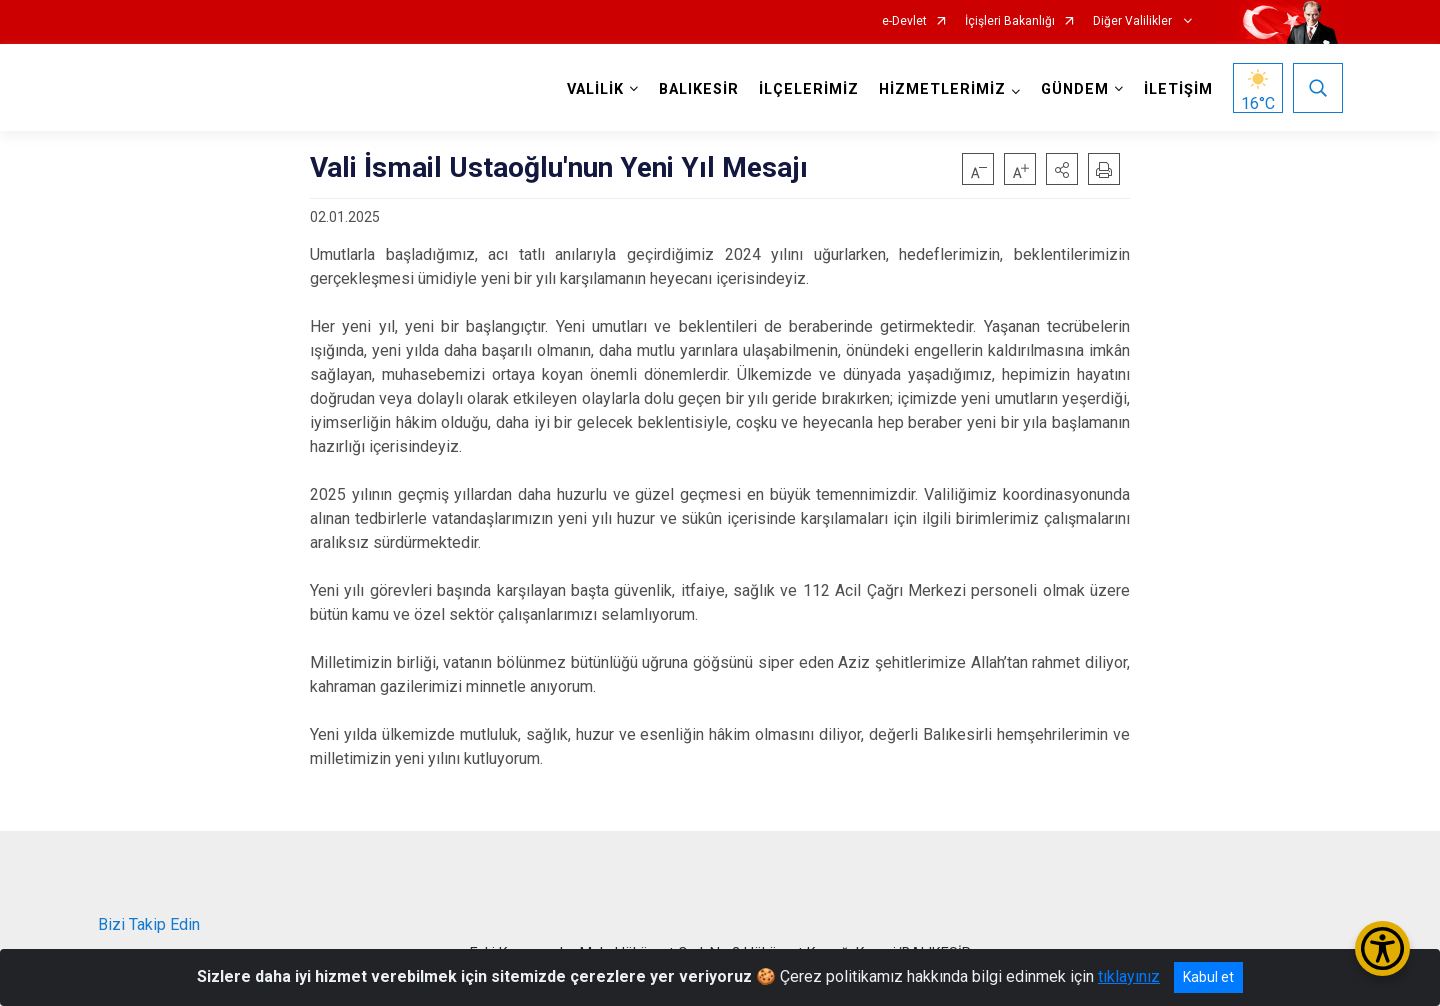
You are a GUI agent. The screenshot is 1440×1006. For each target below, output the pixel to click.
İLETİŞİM (1178, 89)
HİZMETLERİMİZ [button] (942, 89)
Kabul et (1208, 977)
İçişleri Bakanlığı (1010, 21)
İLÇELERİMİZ (809, 89)
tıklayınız (1129, 976)
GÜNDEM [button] (1075, 89)
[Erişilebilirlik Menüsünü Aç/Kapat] (1382, 948)
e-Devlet (904, 21)
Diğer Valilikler (1134, 21)
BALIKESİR (699, 89)
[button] (1062, 169)
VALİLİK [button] (595, 89)
